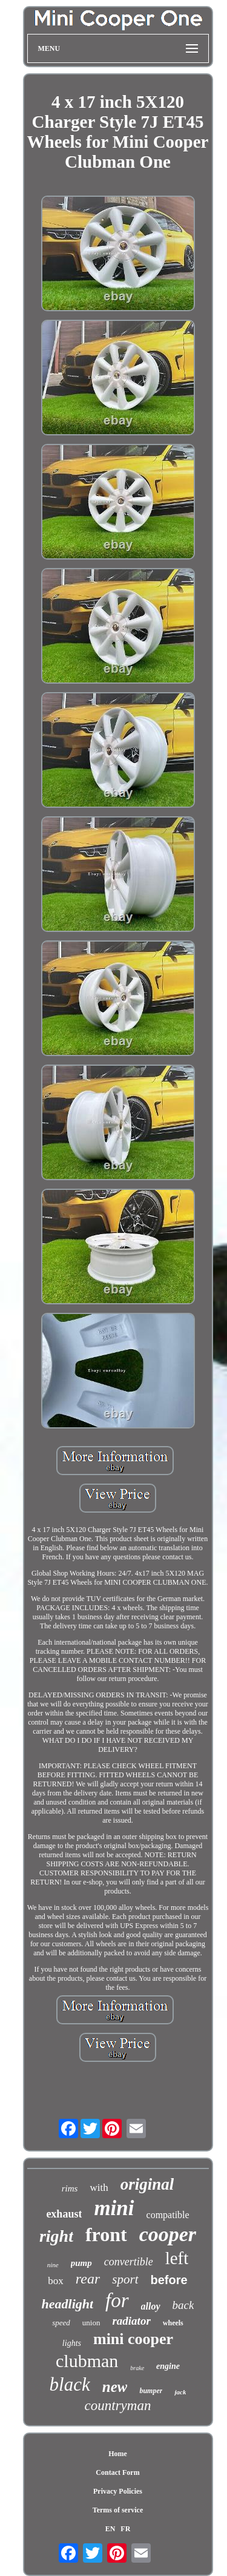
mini (114, 2208)
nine (53, 2264)
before (169, 2280)
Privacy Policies (117, 2491)
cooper (167, 2234)
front (106, 2234)
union (91, 2322)
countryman (118, 2405)
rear (88, 2279)
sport (125, 2279)
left (177, 2258)
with (99, 2187)
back (183, 2305)
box (56, 2281)
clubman (87, 2361)
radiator (131, 2320)
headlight (68, 2303)
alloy (150, 2306)
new (115, 2387)
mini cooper (133, 2339)
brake (137, 2368)
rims (70, 2188)
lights (71, 2343)
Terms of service (118, 2510)
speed (61, 2322)
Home (117, 2453)
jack (180, 2392)
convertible (128, 2262)
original (147, 2184)
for (117, 2300)
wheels (173, 2323)
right (56, 2236)
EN (110, 2529)
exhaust (64, 2214)
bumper (150, 2390)
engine (168, 2366)
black (70, 2384)
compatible (167, 2215)
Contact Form (117, 2472)
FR (125, 2529)
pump (81, 2263)
